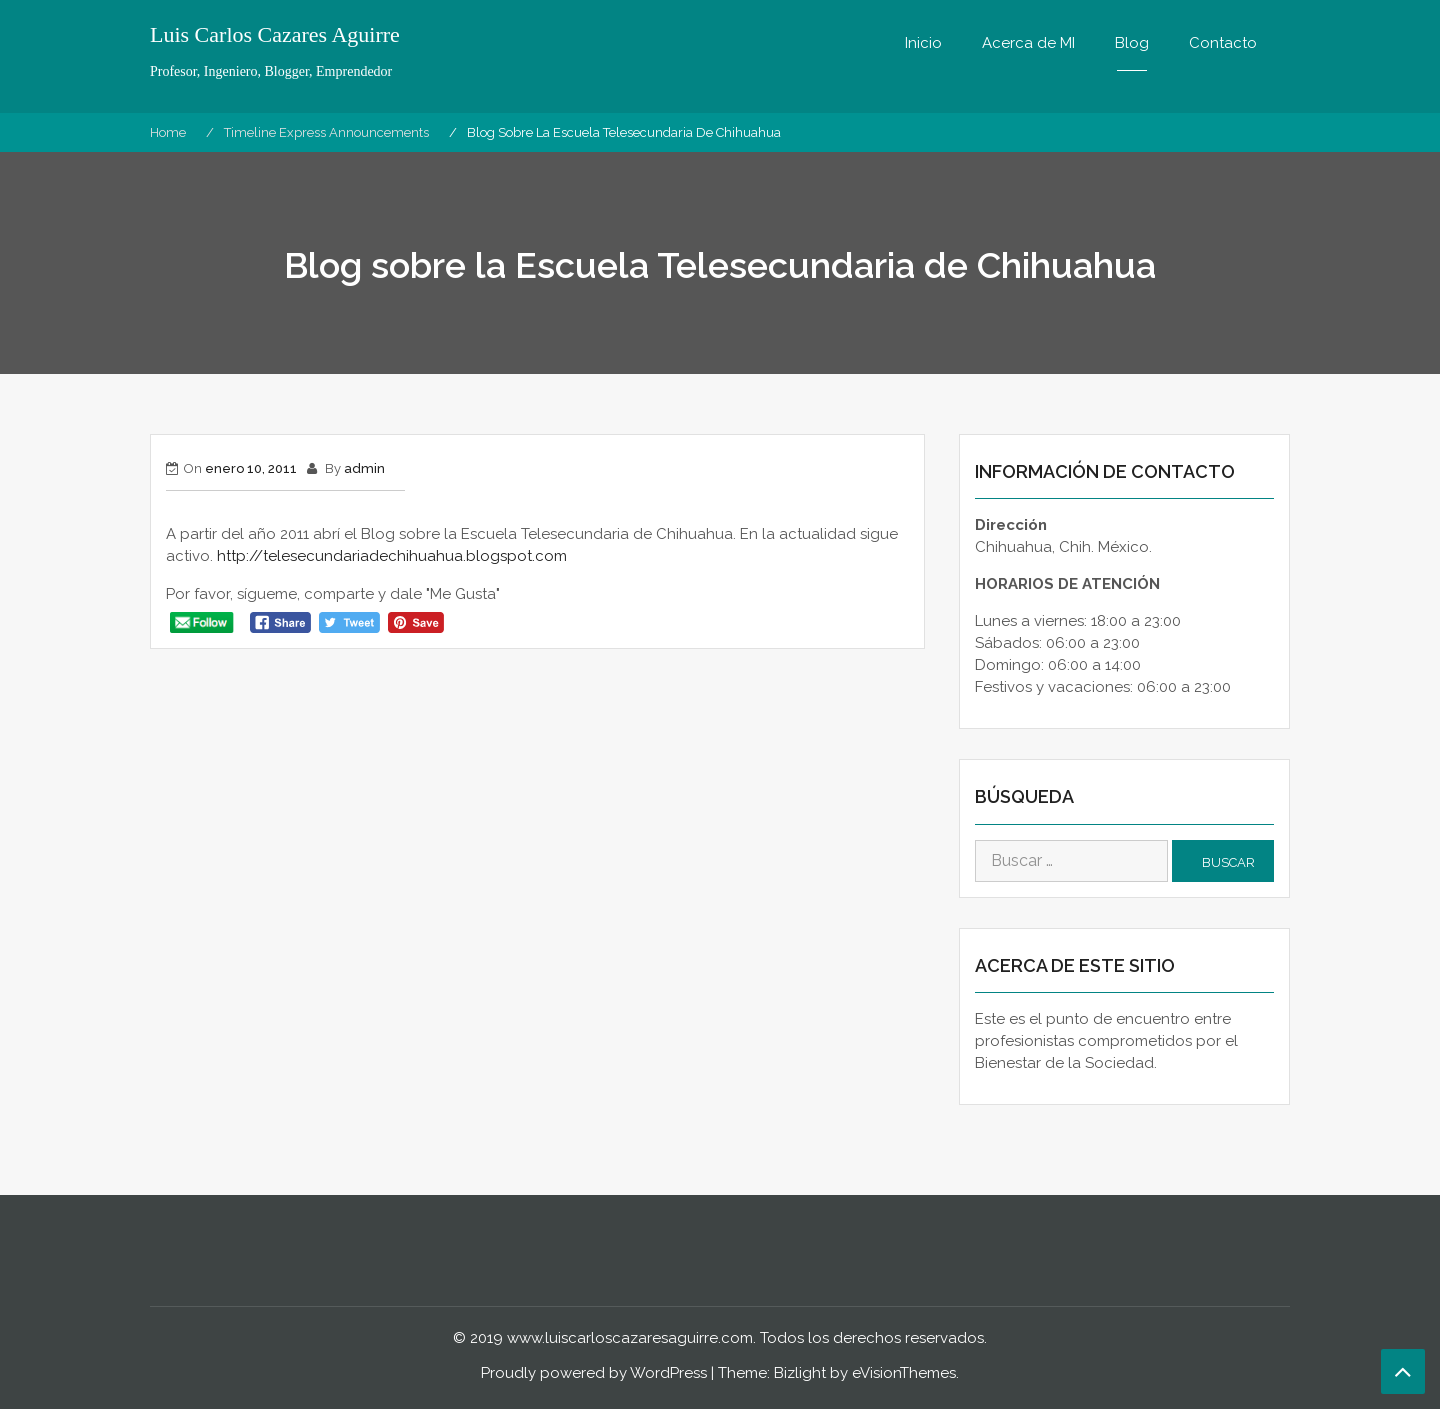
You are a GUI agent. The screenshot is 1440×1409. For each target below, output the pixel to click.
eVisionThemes (904, 1373)
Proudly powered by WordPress (594, 1373)
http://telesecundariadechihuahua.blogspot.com (392, 556)
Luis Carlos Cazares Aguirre (275, 35)
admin (364, 468)
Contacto (1223, 43)
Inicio (923, 43)
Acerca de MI (1028, 43)
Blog (1132, 43)
